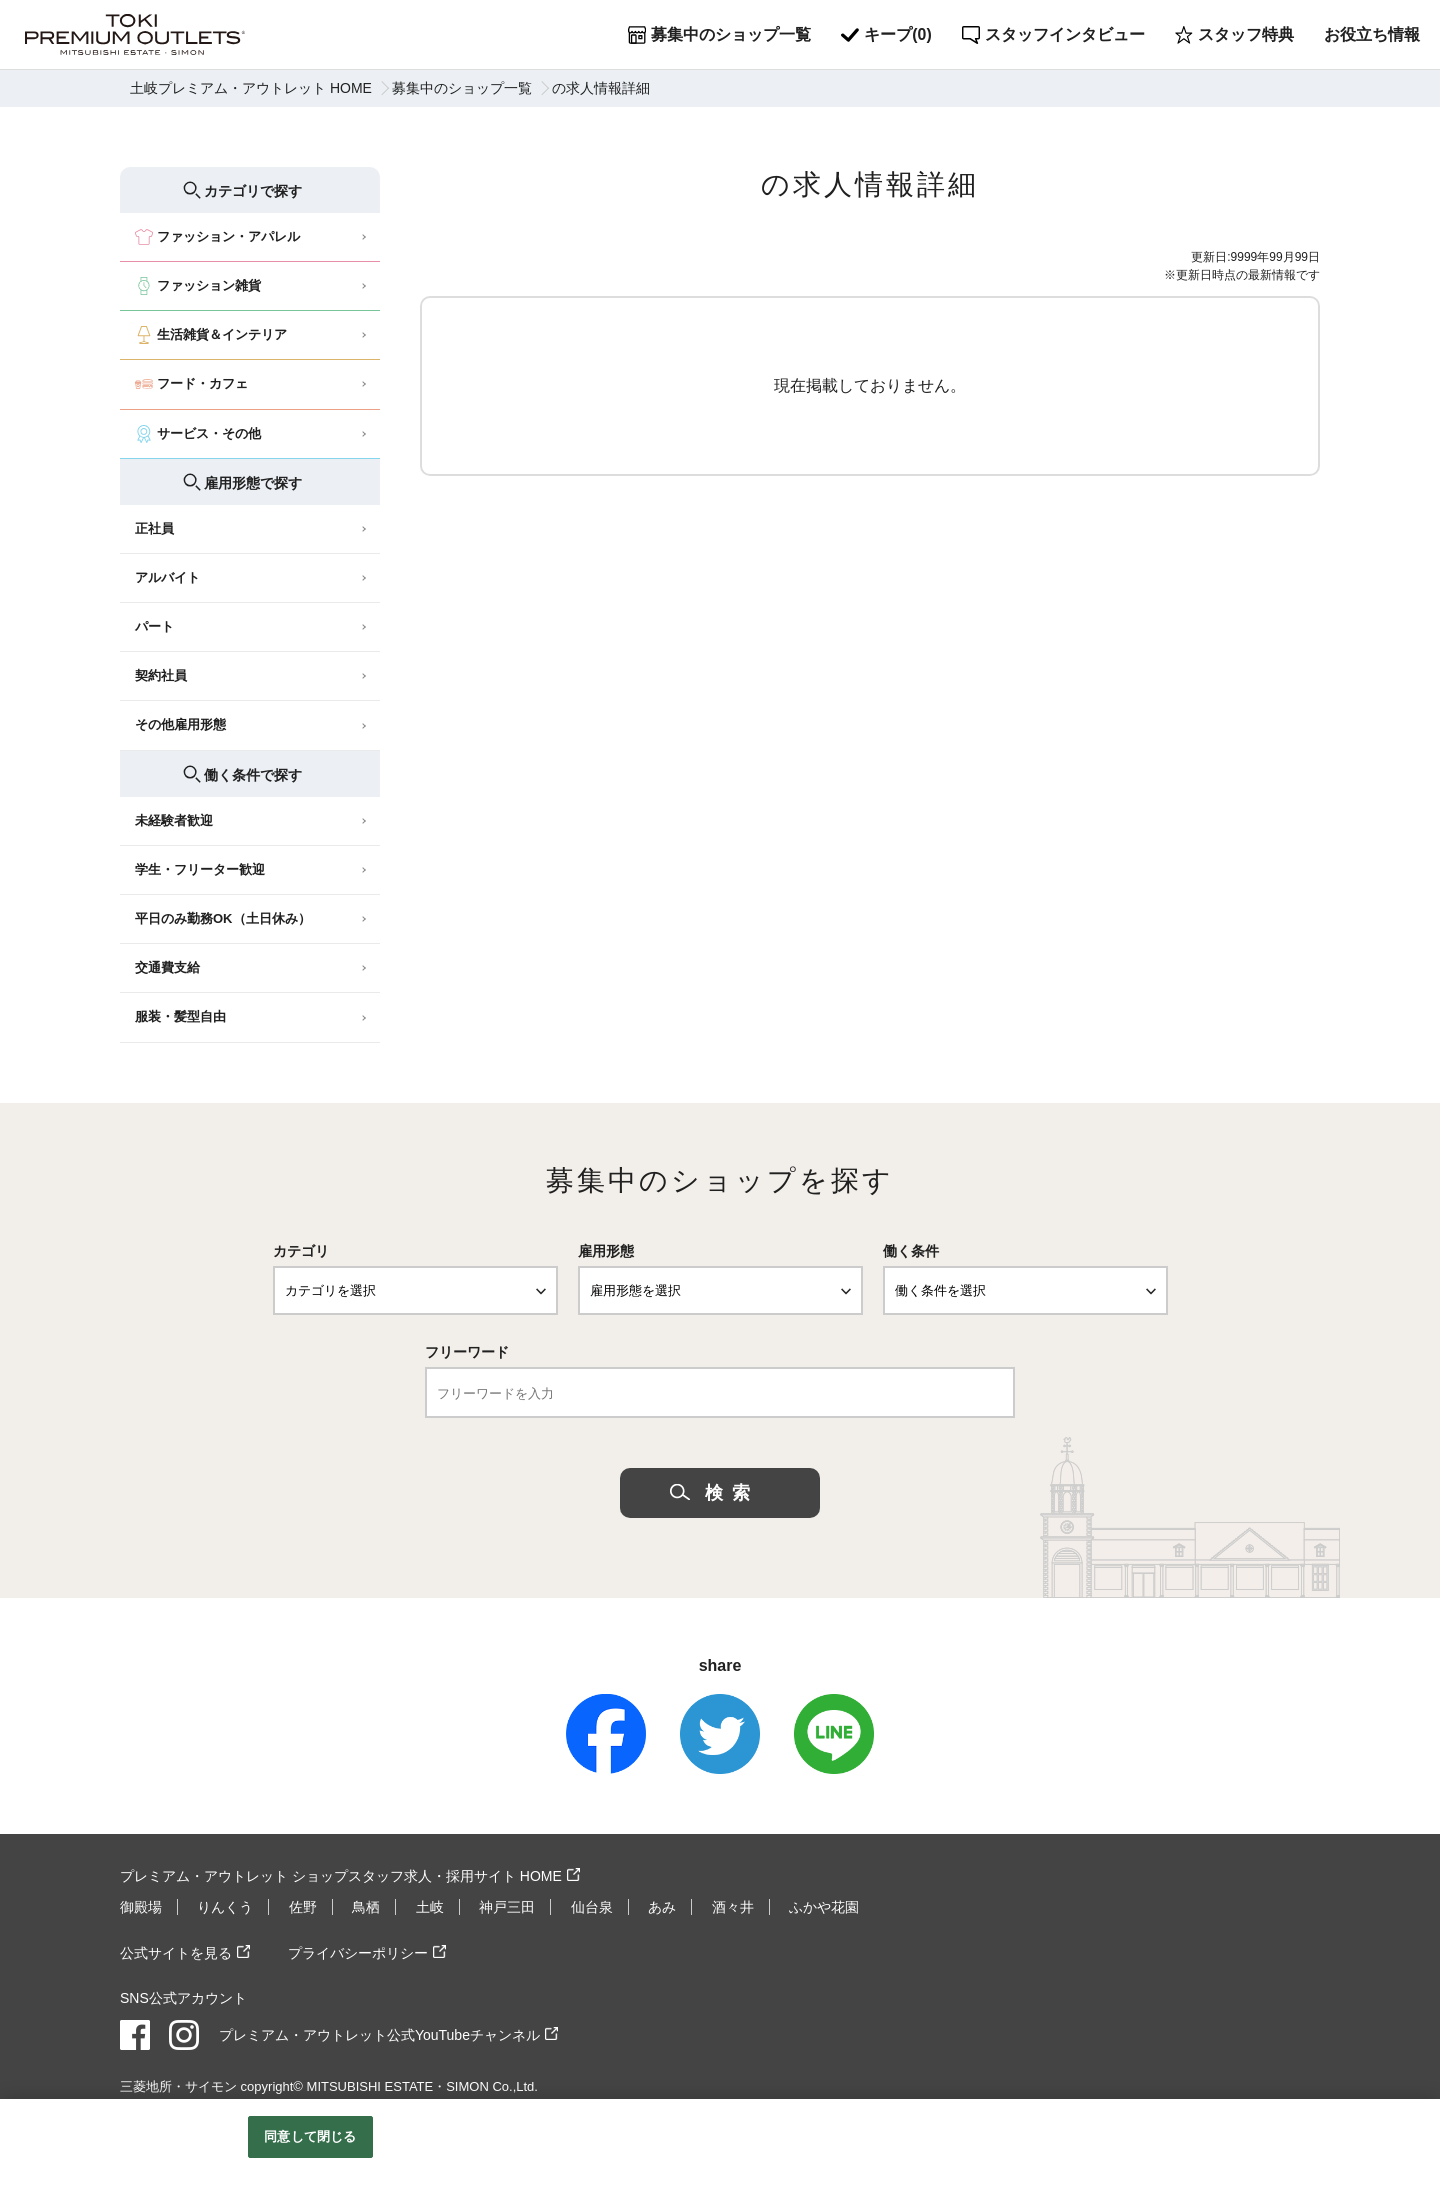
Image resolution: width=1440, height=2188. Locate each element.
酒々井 (733, 1907)
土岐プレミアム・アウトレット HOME (251, 88)
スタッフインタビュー (1053, 35)
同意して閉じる (310, 2136)
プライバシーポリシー (358, 1953)
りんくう (225, 1907)
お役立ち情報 (1372, 34)
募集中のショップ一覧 (719, 35)
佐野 (303, 1907)
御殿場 (141, 1907)
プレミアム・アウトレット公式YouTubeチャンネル (379, 2035)
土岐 (430, 1907)
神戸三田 (507, 1907)
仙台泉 (592, 1907)
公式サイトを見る (176, 1953)
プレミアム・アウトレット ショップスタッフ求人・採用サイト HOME (341, 1876)
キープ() (886, 35)
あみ (662, 1907)
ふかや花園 (824, 1907)
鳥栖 (366, 1907)
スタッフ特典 (1234, 35)
